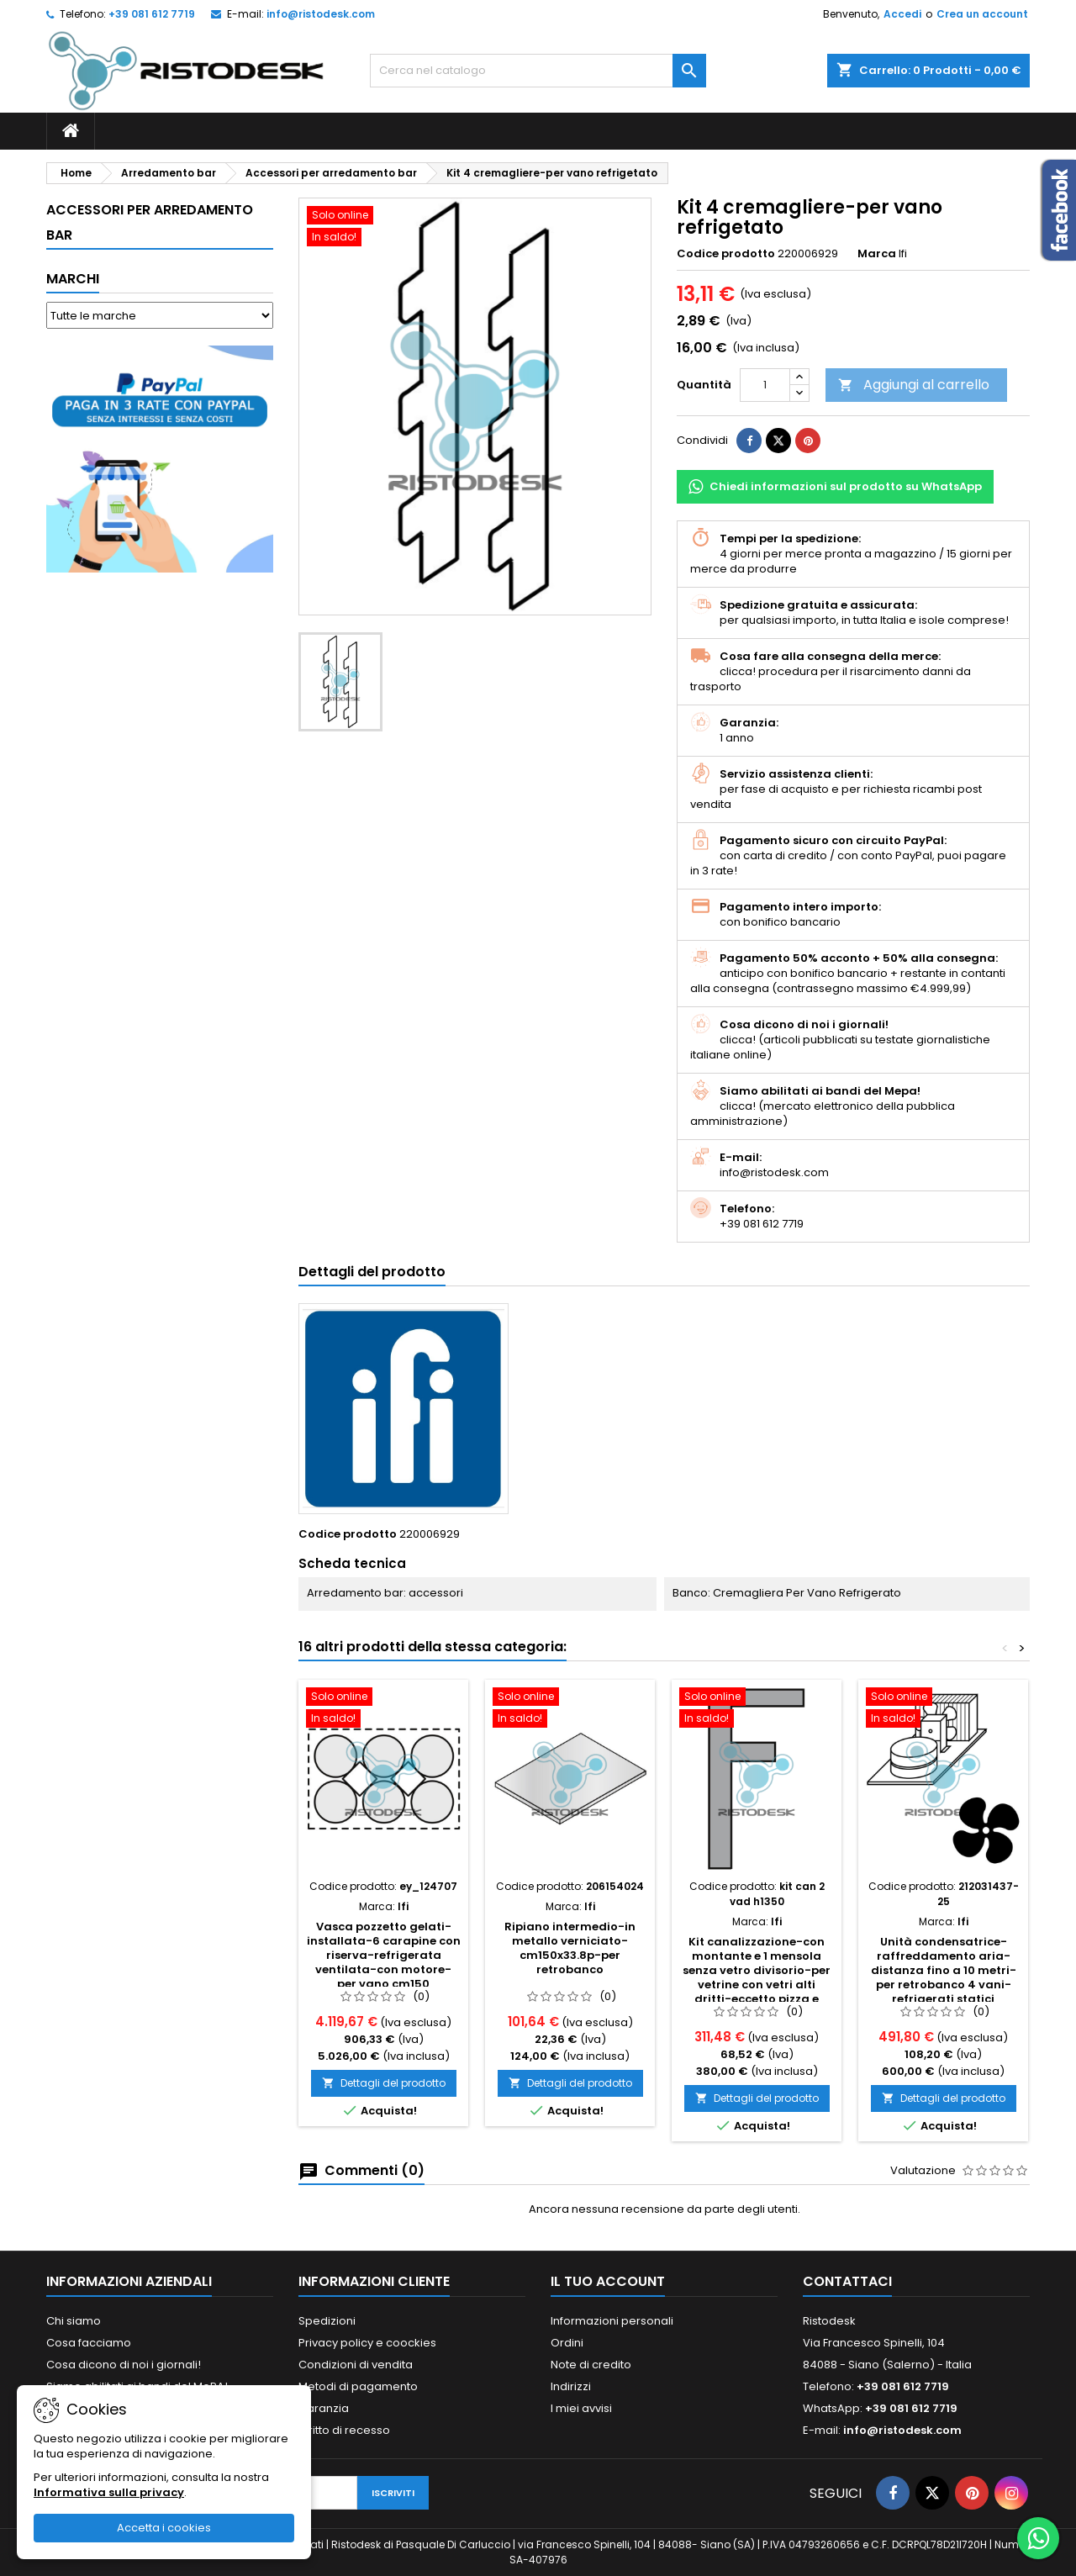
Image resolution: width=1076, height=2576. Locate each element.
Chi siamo (73, 2321)
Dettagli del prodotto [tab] (372, 1271)
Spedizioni (327, 2321)
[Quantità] (765, 385)
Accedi (902, 14)
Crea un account (982, 14)
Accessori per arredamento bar (149, 222)
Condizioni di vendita (355, 2365)
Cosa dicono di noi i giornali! (123, 2365)
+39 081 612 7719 (151, 14)
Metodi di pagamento (358, 2386)
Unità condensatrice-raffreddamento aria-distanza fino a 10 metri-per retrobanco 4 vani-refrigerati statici (943, 1970)
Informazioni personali (612, 2321)
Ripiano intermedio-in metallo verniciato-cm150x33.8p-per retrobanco (570, 1948)
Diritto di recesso (344, 2430)
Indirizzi (571, 2386)
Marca (876, 253)
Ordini (567, 2343)
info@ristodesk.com (320, 14)
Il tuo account (608, 2281)
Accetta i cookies (164, 2528)
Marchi (72, 278)
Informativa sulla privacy (109, 2492)
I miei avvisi (581, 2408)
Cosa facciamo (88, 2343)
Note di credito (591, 2365)
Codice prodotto (726, 253)
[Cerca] (538, 70)
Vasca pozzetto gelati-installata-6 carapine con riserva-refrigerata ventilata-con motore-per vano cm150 (384, 1955)
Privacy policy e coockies (367, 2343)
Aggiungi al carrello (913, 384)
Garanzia (323, 2408)
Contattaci (847, 2281)
